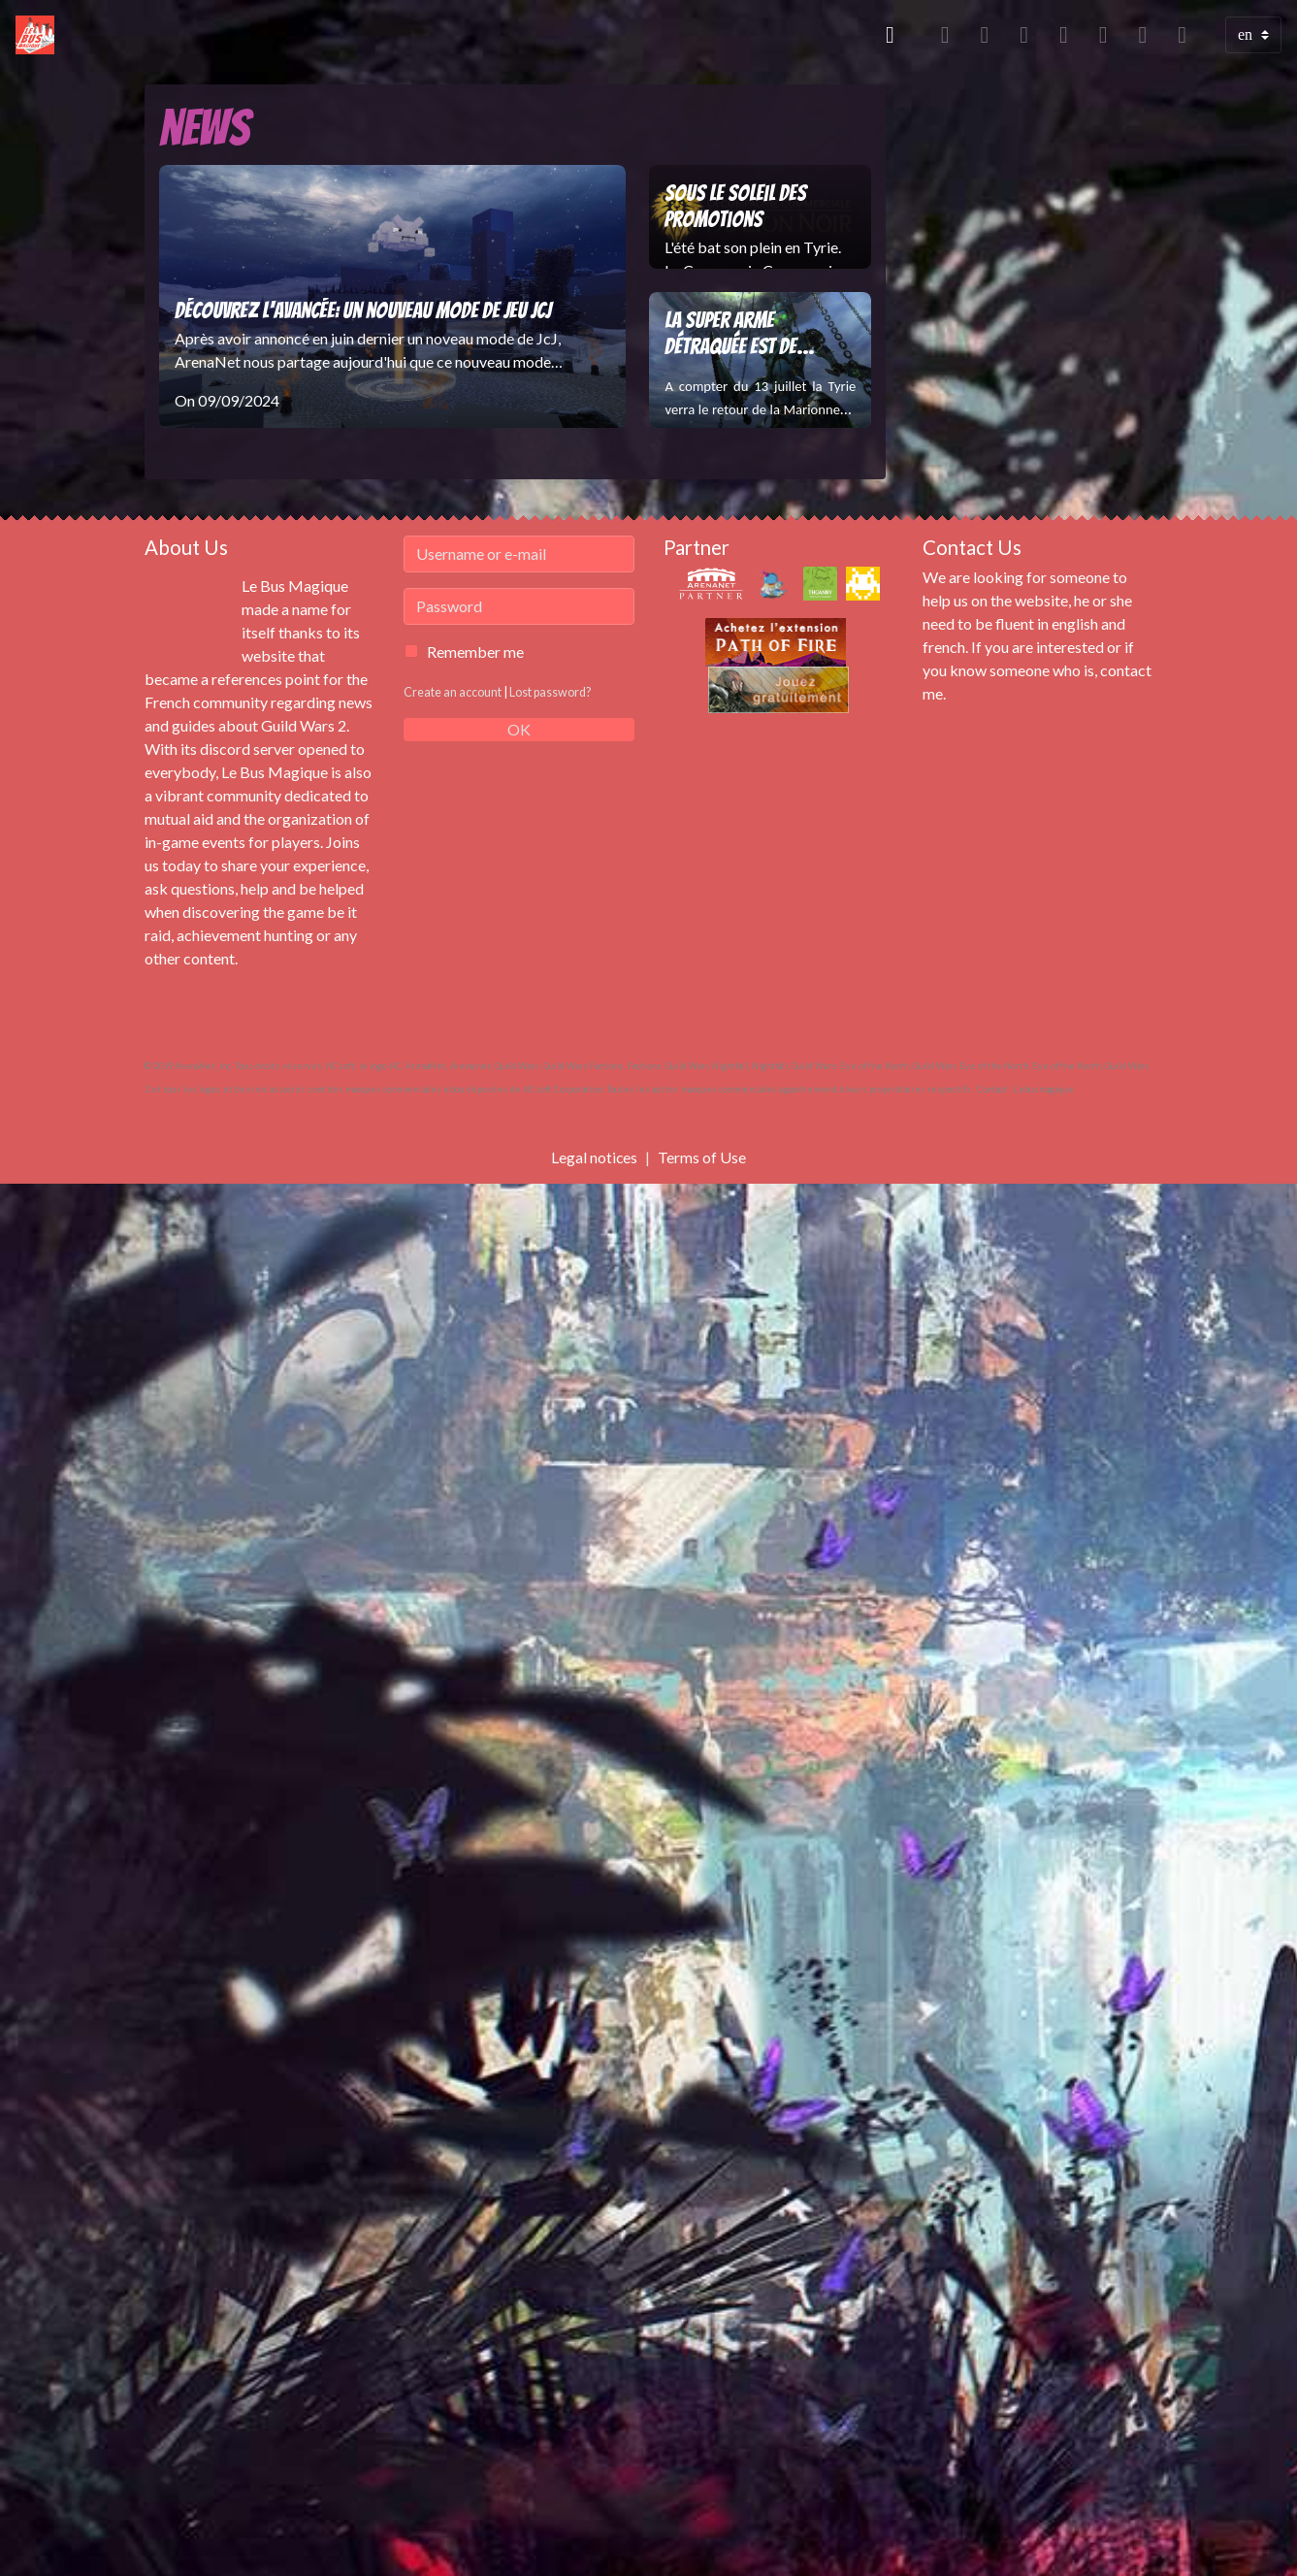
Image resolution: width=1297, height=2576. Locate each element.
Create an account (453, 692)
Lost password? (551, 692)
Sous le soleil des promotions (735, 206)
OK (519, 729)
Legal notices (594, 1157)
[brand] (39, 35)
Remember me (475, 651)
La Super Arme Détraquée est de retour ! (730, 334)
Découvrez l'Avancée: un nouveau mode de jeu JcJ (363, 310)
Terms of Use (703, 1157)
